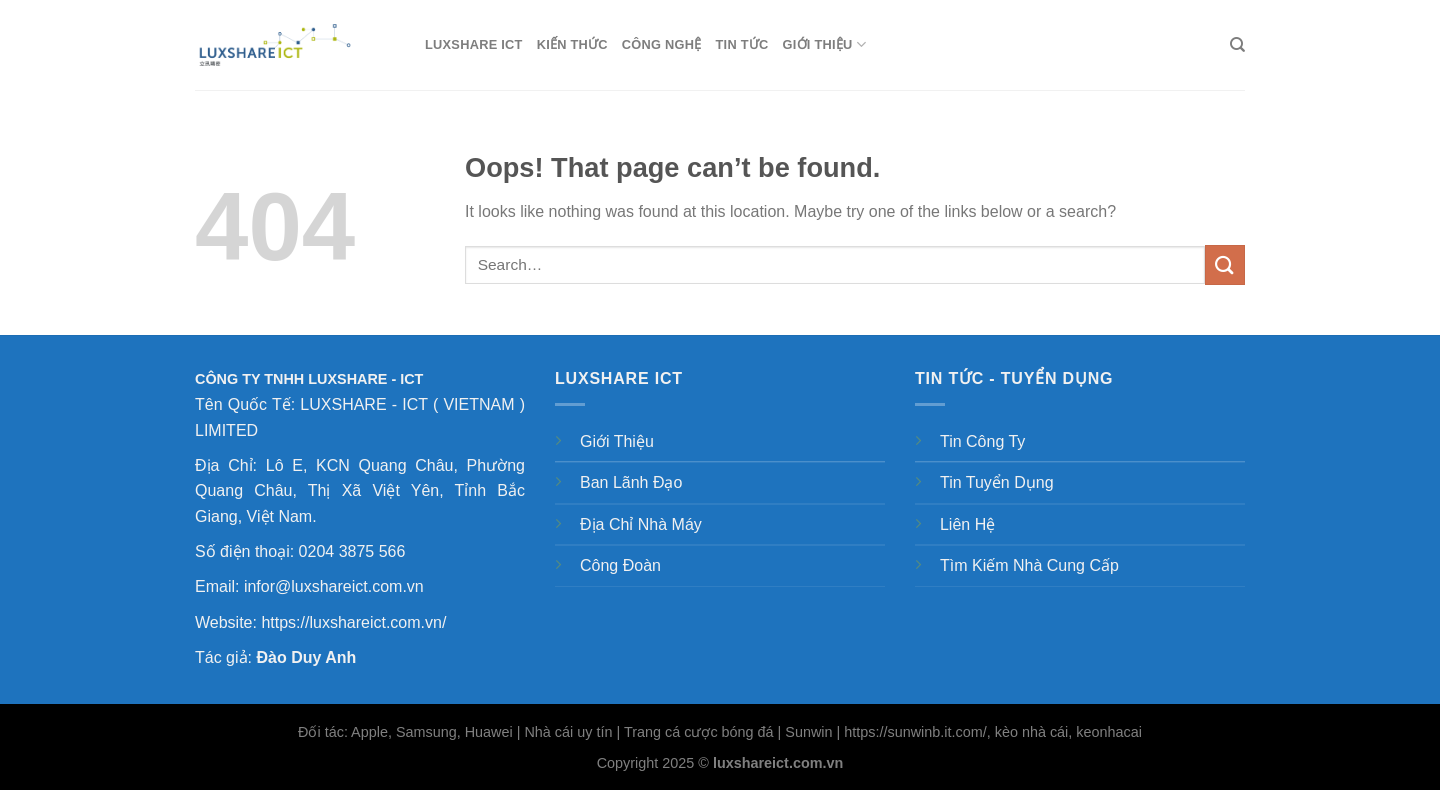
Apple (369, 732)
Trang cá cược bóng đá (699, 732)
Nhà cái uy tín (568, 732)
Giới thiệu (825, 44)
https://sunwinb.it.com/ (915, 732)
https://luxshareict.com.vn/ (353, 622)
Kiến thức (572, 44)
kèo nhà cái (1032, 732)
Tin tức (742, 44)
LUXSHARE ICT (474, 44)
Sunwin (808, 732)
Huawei (489, 732)
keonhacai (1109, 732)
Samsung (426, 732)
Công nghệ (662, 44)
